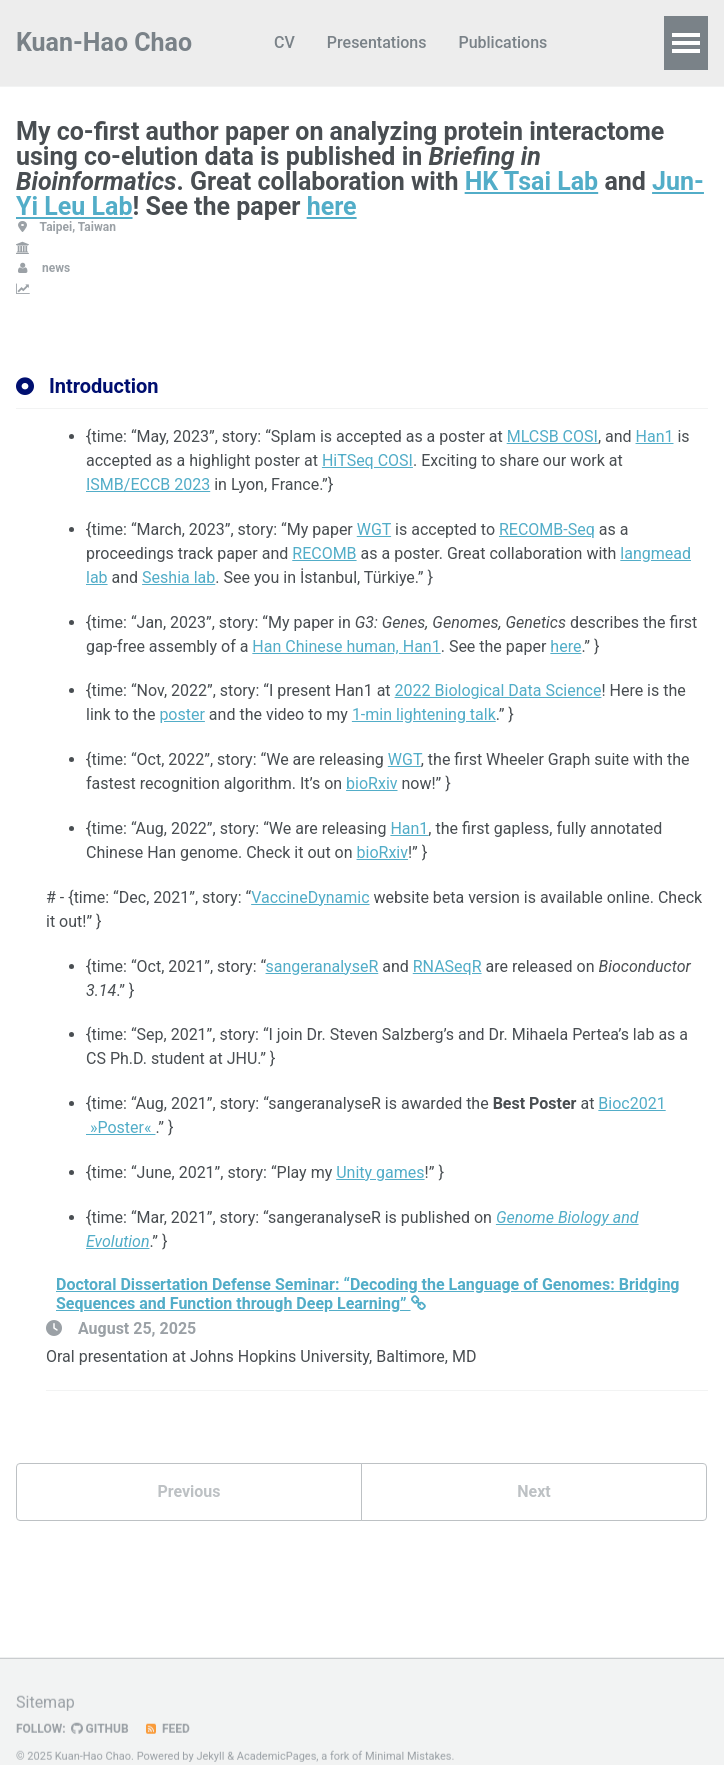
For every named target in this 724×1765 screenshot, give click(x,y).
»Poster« (120, 1127)
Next (533, 1491)
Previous (188, 1491)
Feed (167, 1749)
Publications (502, 42)
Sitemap (45, 1722)
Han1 (655, 436)
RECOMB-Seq (547, 529)
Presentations (377, 42)
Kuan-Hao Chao (104, 42)
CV (284, 42)
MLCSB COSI (552, 436)
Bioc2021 (631, 1103)
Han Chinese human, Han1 (346, 646)
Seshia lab (178, 577)
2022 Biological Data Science (498, 690)
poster (182, 714)
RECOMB (324, 553)
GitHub (100, 1749)
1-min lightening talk (424, 714)
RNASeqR (447, 966)
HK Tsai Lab (532, 181)
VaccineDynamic (310, 897)
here (332, 206)
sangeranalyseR (322, 966)
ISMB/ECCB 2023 (148, 484)
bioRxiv (371, 783)
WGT (374, 529)
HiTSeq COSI (367, 460)
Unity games (380, 1172)
